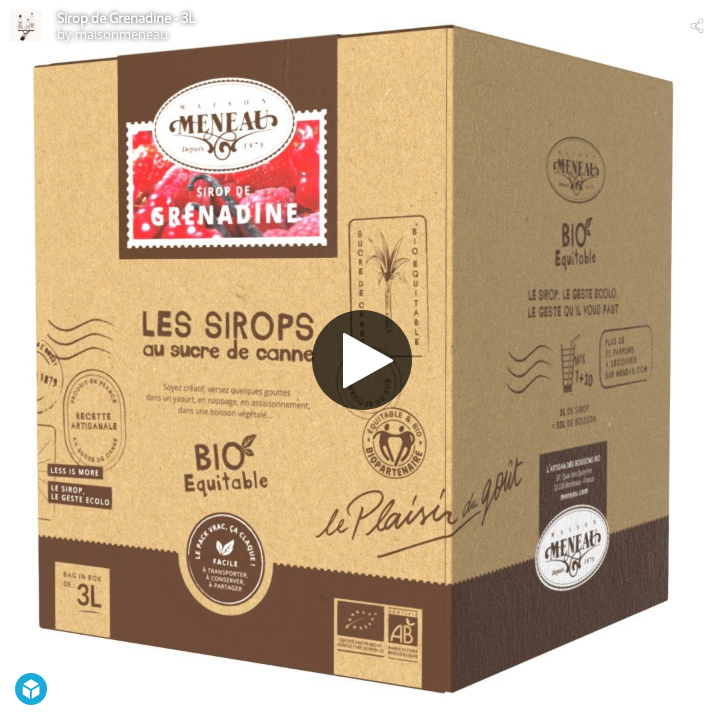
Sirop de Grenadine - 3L (126, 18)
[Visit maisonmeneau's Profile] (26, 26)
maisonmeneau (121, 34)
